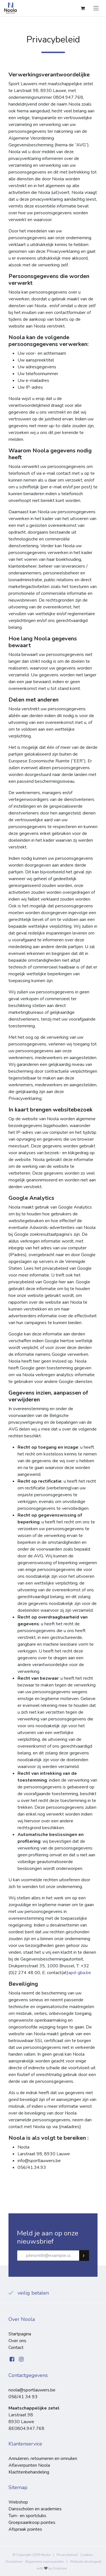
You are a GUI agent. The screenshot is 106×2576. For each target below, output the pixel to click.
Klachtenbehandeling (28, 2472)
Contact (15, 2347)
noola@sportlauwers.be (31, 2390)
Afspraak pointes (25, 2529)
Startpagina (19, 2334)
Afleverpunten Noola (29, 2465)
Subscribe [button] (86, 2255)
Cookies (86, 2555)
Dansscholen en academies (35, 2509)
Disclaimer (14, 2561)
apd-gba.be (79, 1973)
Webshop (18, 2502)
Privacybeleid (67, 2555)
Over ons (17, 2341)
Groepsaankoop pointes (31, 2522)
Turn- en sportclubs (27, 2516)
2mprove (60, 2568)
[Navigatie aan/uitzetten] (96, 8)
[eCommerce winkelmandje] (82, 8)
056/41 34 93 (23, 2397)
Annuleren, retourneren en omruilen (42, 2458)
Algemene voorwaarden (44, 2561)
